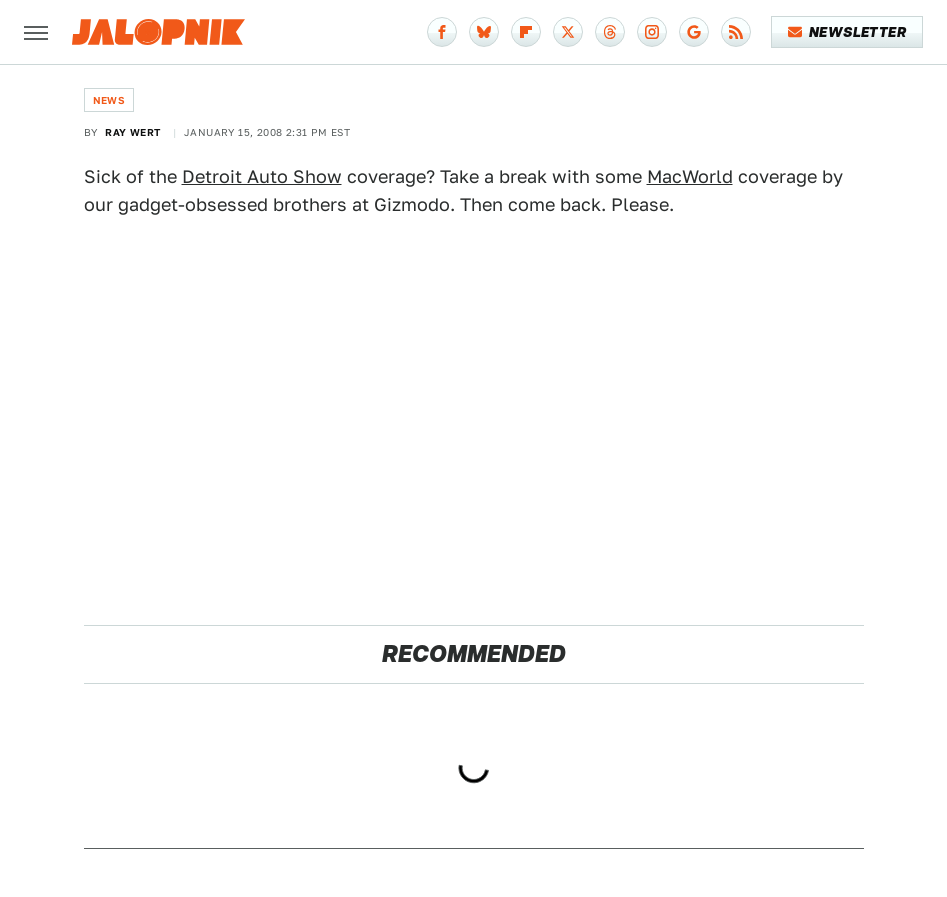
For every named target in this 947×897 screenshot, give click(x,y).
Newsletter (847, 32)
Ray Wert (132, 132)
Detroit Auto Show (262, 176)
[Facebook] (442, 32)
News (109, 100)
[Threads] (610, 32)
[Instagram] (652, 32)
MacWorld (690, 176)
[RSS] (736, 32)
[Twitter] (568, 32)
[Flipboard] (526, 32)
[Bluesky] (484, 32)
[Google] (694, 32)
